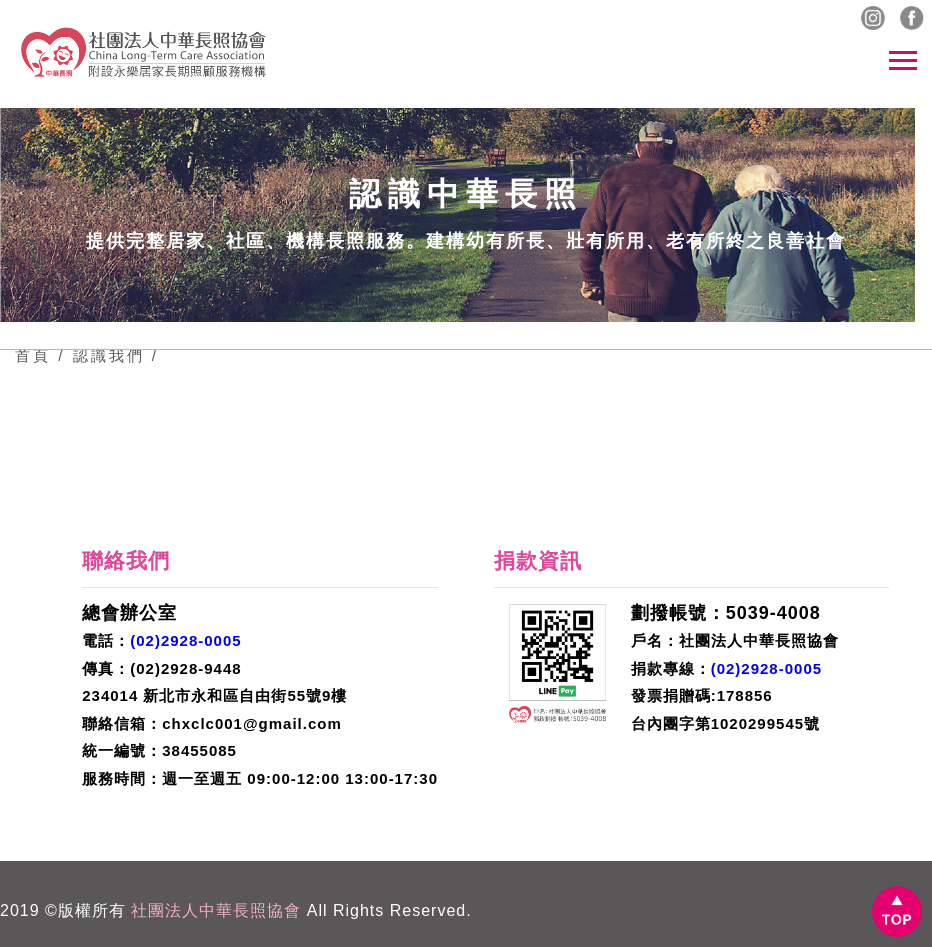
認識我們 (108, 355)
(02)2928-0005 (185, 640)
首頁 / (40, 355)
